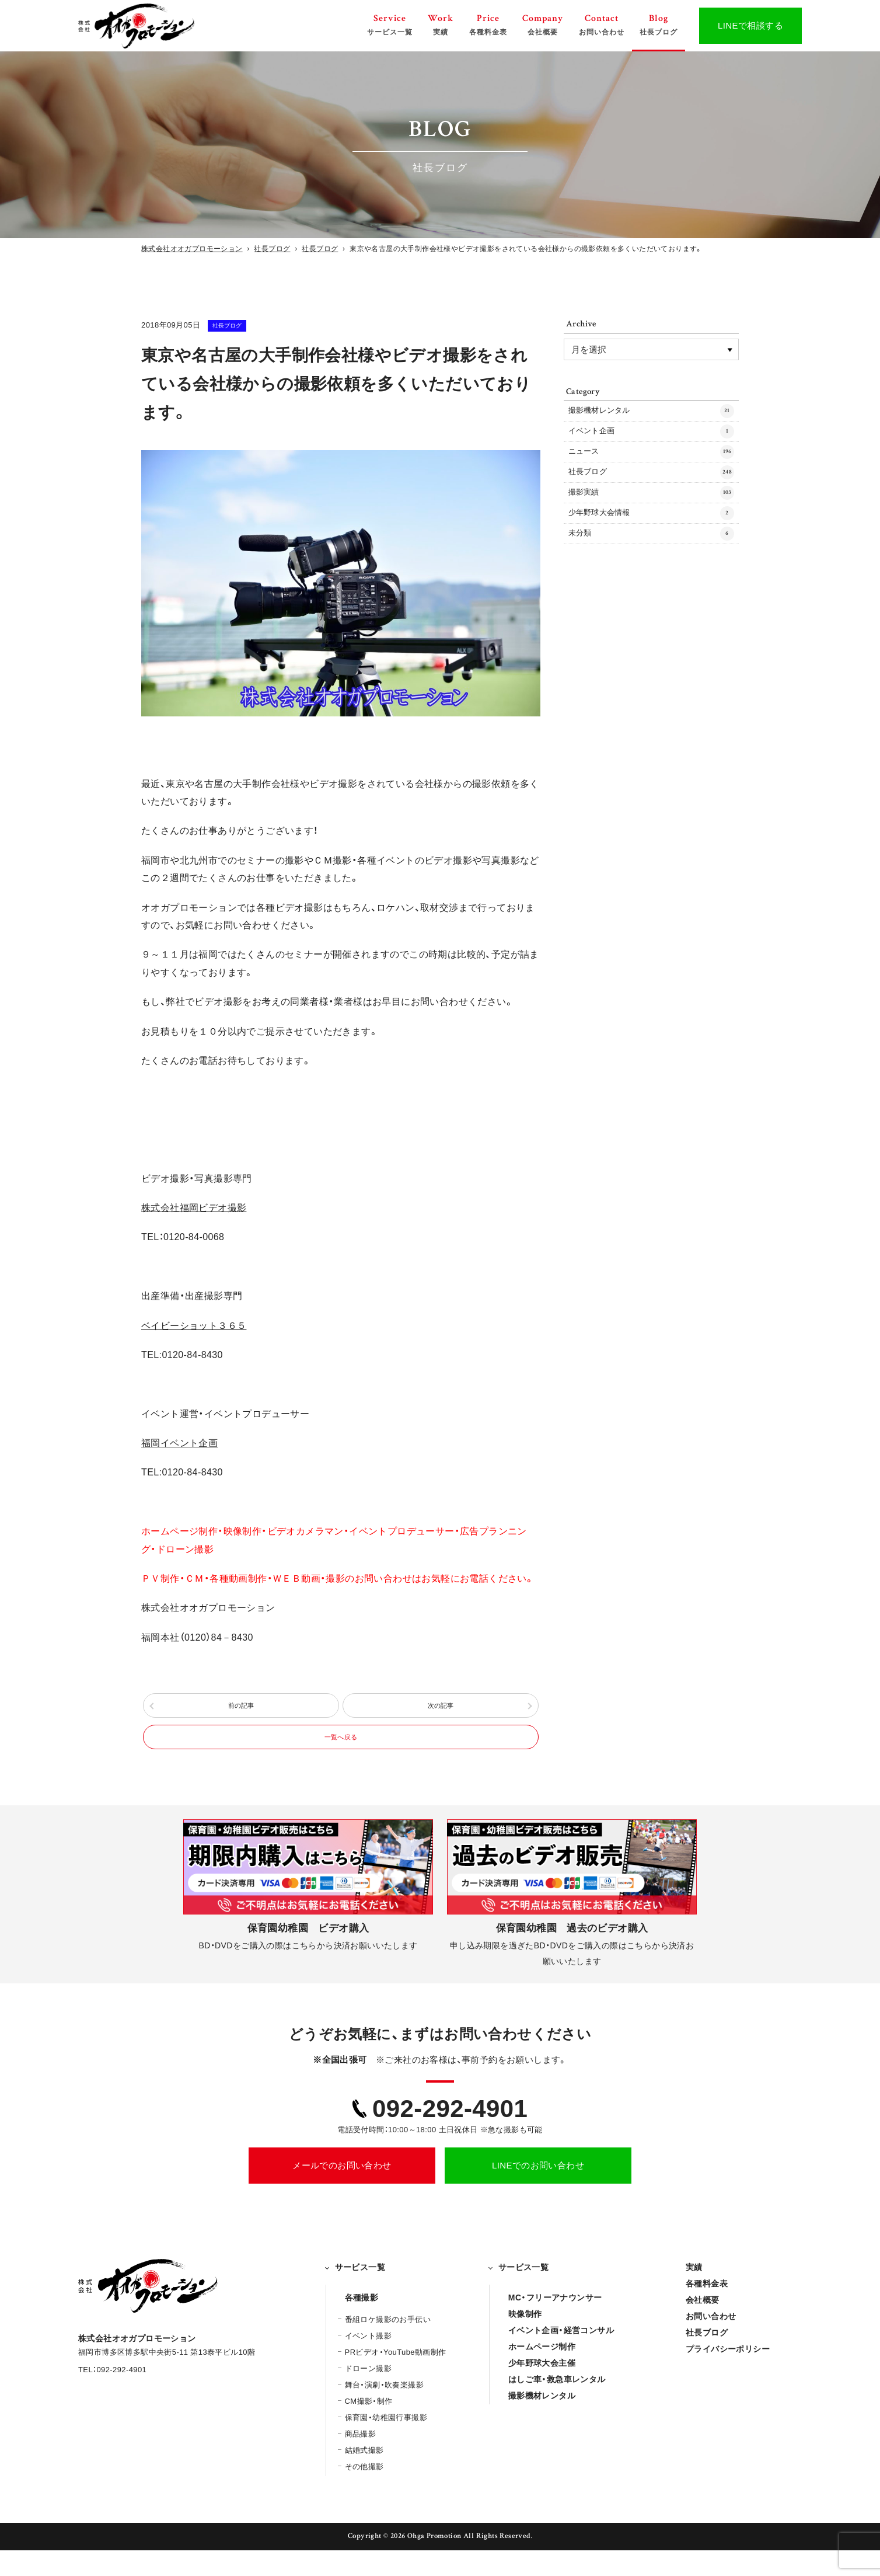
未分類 (651, 573)
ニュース (651, 467)
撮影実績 (651, 520)
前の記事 (241, 1712)
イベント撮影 (368, 2362)
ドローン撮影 (368, 2394)
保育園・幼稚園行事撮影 (386, 2443)
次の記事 (441, 1712)
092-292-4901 (450, 2134)
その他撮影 (364, 2492)
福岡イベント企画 (179, 1443)
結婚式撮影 (364, 2476)
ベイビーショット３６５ (193, 1326)
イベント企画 (651, 441)
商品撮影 (360, 2460)
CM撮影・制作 (369, 2427)
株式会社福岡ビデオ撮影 (193, 1208)
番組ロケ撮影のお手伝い (388, 2345)
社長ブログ (240, 325)
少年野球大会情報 (651, 547)
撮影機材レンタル (651, 414)
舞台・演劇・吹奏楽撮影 (384, 2411)
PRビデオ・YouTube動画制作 (395, 2378)
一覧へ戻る (341, 1757)
